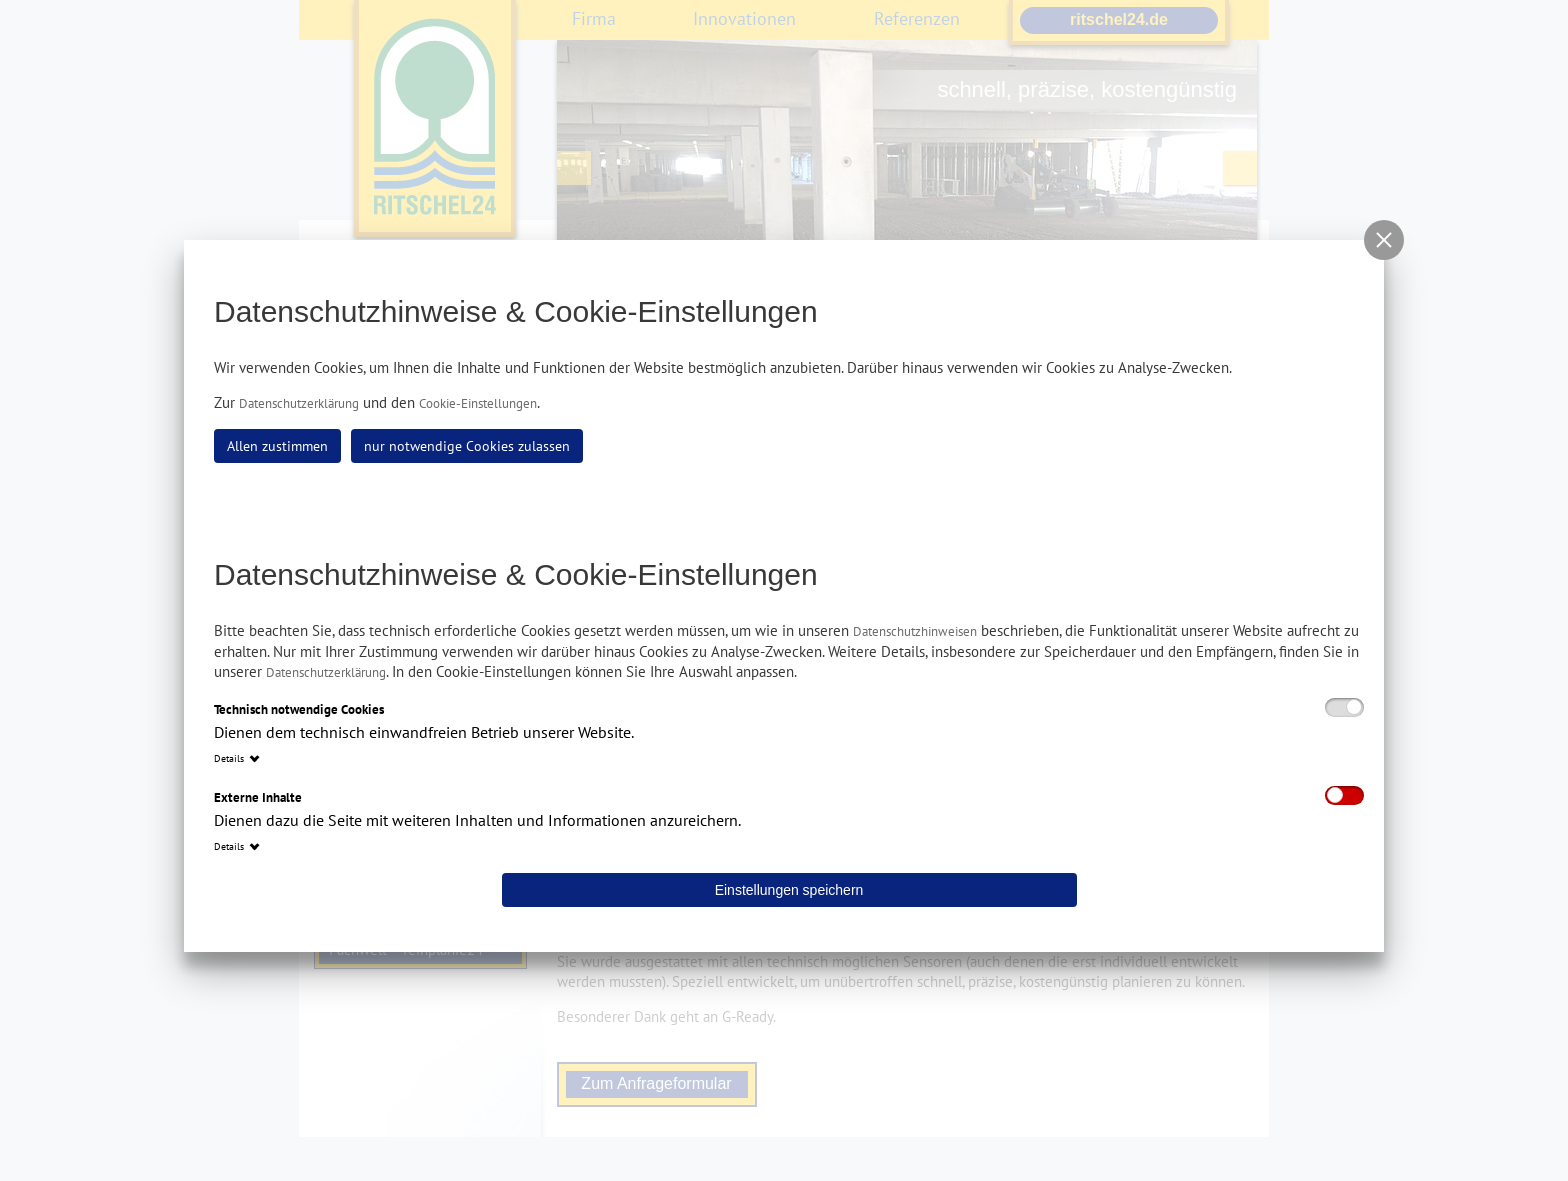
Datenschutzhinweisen (915, 631)
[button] (1384, 240)
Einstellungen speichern (789, 890)
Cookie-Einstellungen (478, 403)
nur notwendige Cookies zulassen (467, 446)
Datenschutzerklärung (299, 403)
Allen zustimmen (277, 446)
